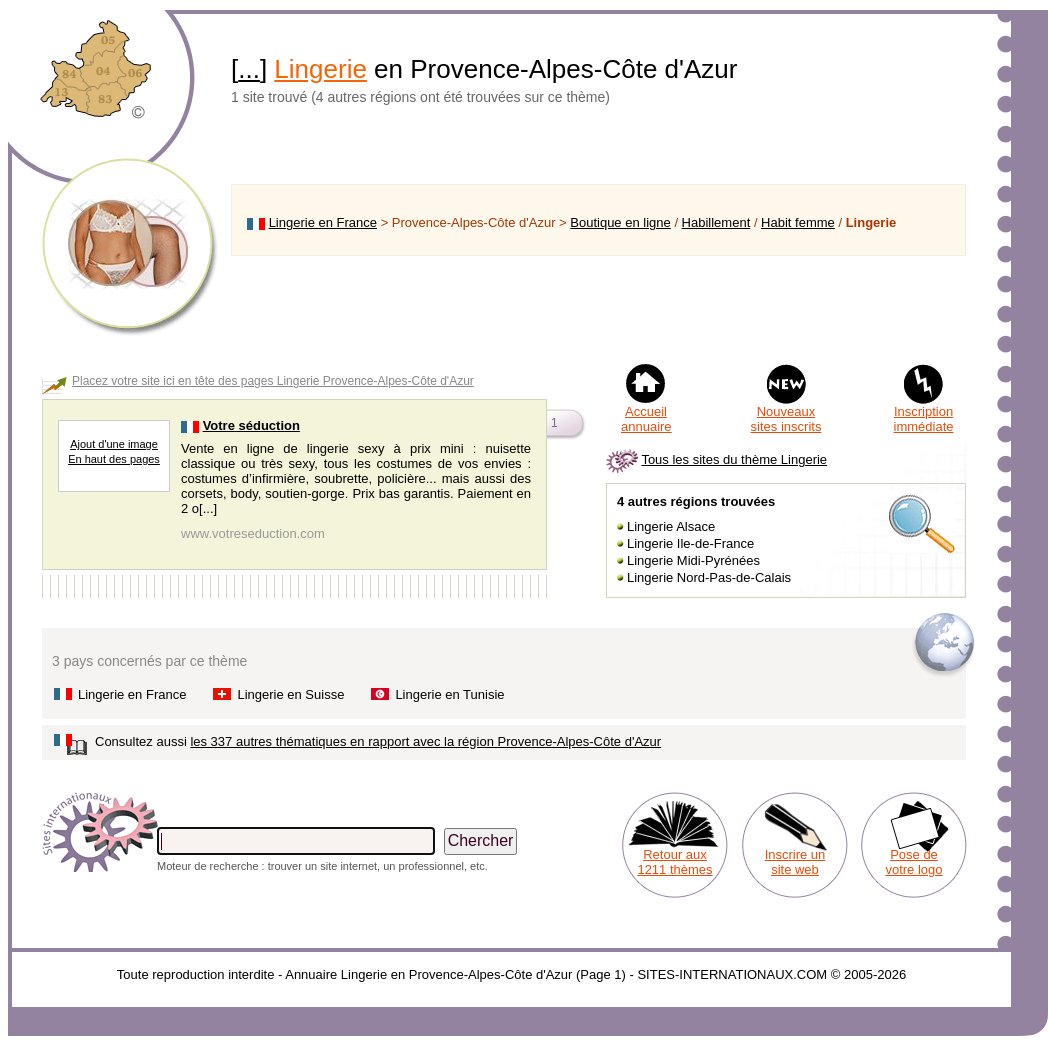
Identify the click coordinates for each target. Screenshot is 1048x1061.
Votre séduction (251, 425)
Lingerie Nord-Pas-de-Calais (709, 577)
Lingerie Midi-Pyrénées (693, 560)
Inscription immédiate (924, 419)
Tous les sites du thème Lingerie (734, 459)
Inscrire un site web (795, 862)
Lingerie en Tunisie (449, 694)
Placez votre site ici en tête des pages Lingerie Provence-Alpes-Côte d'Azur (273, 381)
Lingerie (320, 69)
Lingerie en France (323, 222)
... (249, 69)
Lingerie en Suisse (290, 694)
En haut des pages (114, 459)
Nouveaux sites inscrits (786, 419)
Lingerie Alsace (671, 526)
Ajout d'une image (114, 444)
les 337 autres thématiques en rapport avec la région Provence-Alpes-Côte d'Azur (425, 741)
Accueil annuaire (646, 419)
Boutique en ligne (620, 222)
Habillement (716, 222)
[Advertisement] (598, 309)
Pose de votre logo (913, 862)
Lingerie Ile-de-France (690, 543)
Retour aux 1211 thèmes (674, 862)
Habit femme (798, 222)
